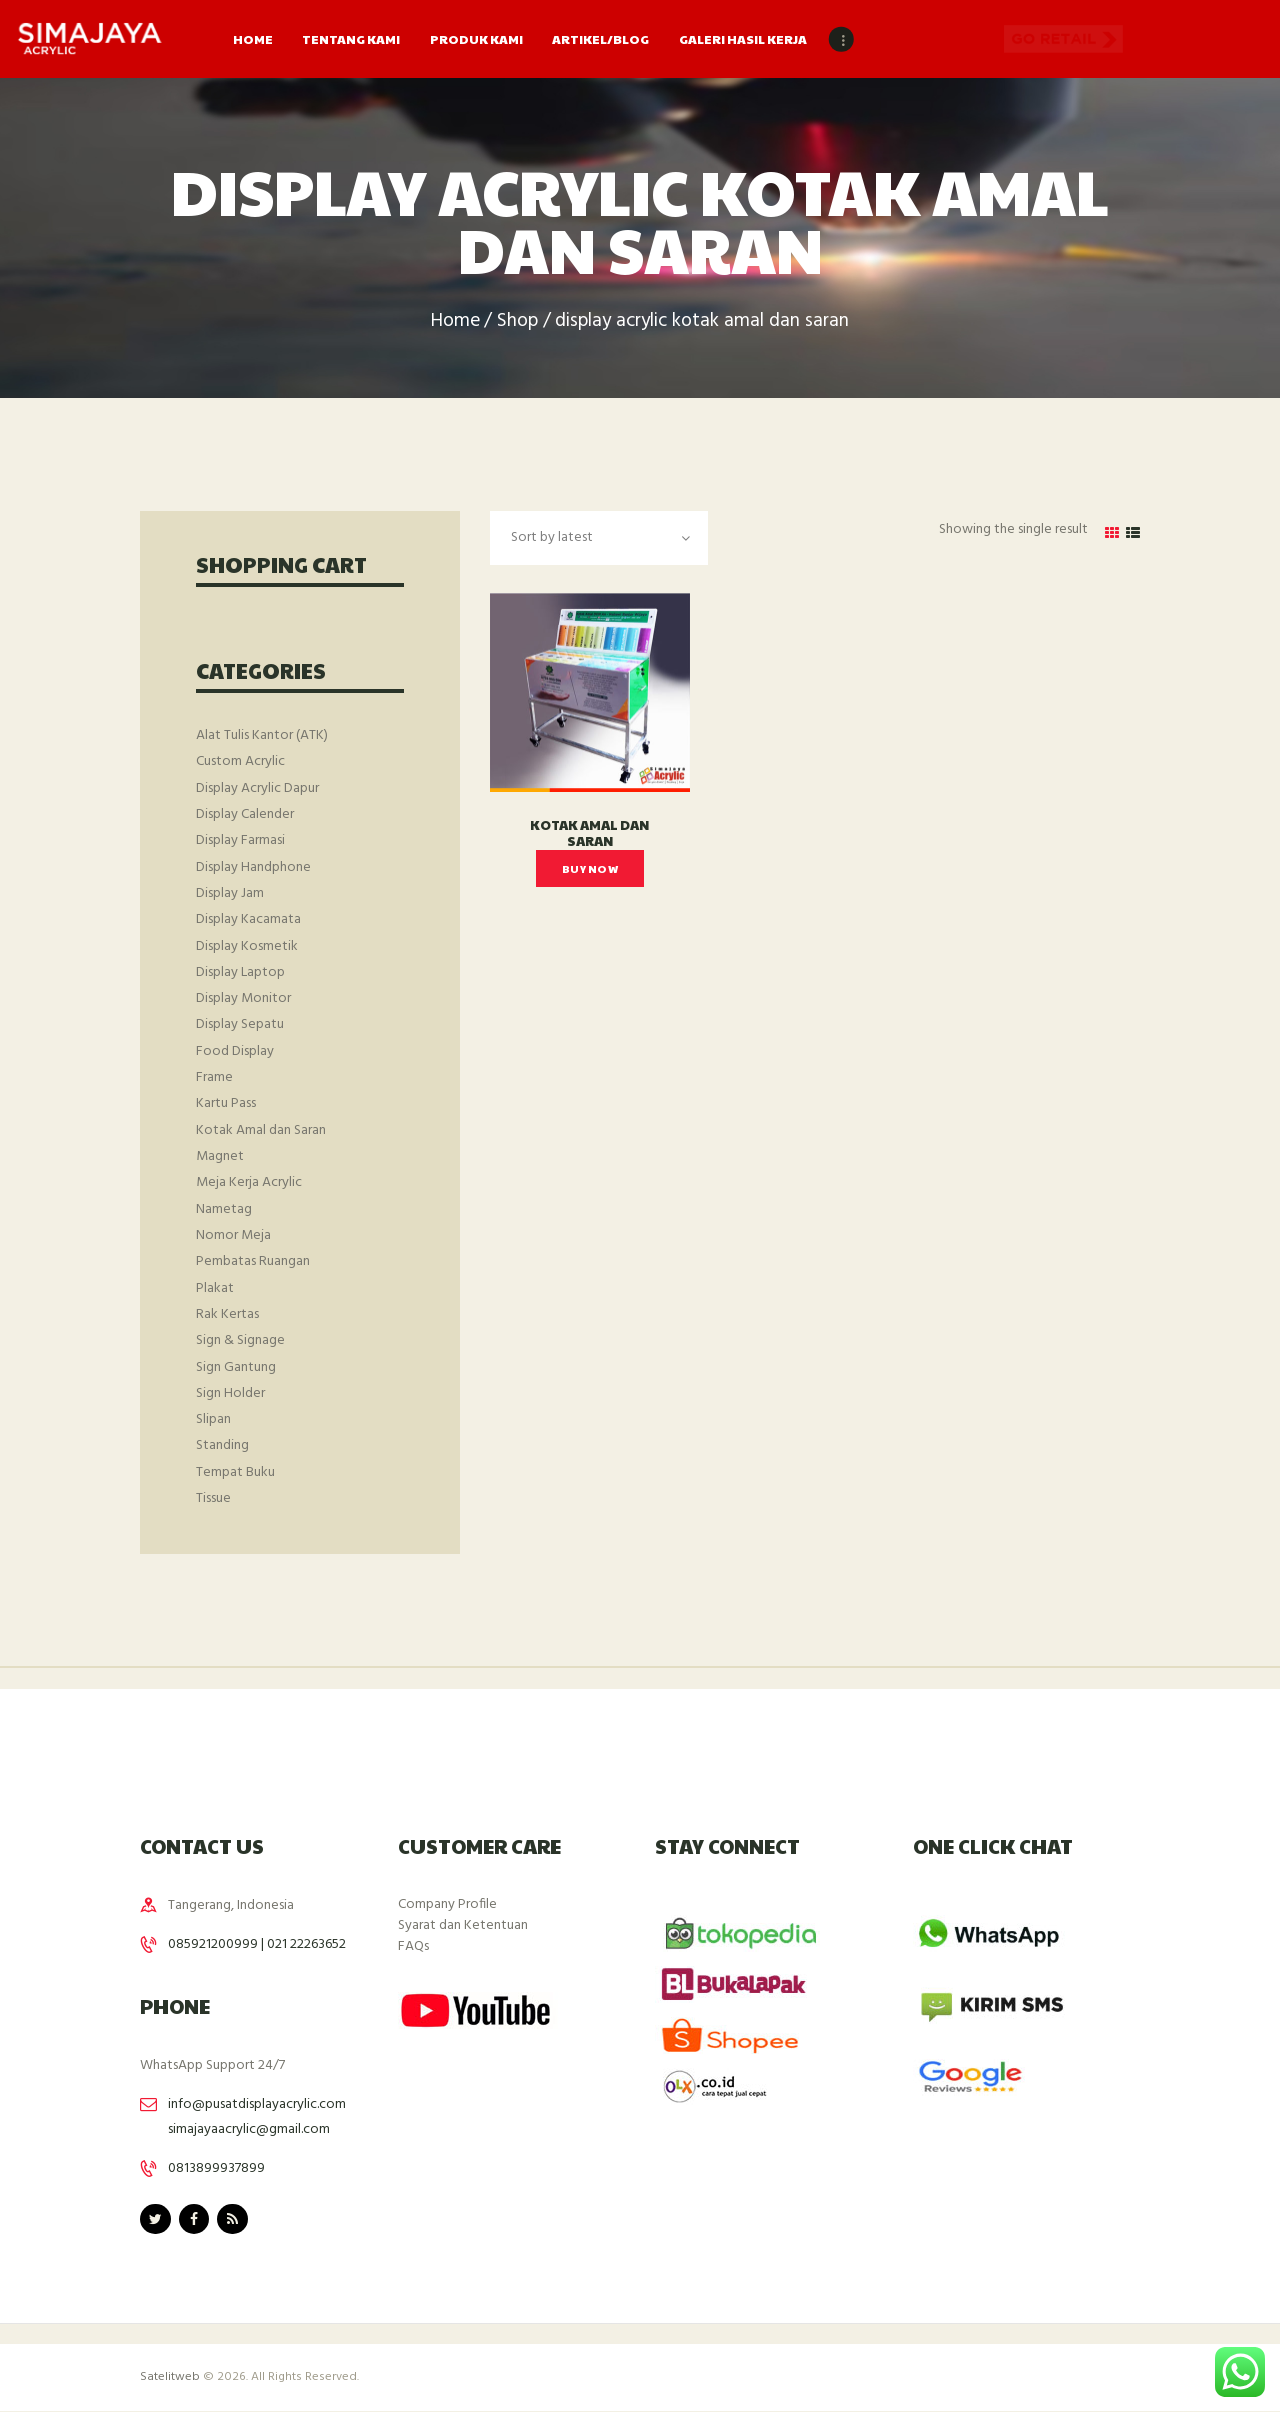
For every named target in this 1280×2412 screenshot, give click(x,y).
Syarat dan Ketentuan (463, 1925)
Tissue (213, 1498)
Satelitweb (170, 2377)
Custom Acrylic (240, 761)
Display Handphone (253, 867)
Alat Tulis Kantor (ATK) (262, 735)
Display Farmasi (240, 840)
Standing (222, 1445)
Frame (214, 1077)
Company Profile (447, 1904)
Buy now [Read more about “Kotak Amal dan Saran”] (590, 868)
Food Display (235, 1051)
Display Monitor (243, 998)
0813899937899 (216, 2168)
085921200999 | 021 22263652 (257, 1944)
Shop (517, 321)
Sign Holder (230, 1393)
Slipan (213, 1419)
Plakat (215, 1288)
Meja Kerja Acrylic (249, 1182)
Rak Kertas (227, 1314)
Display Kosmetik (247, 946)
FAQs (413, 1946)
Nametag (224, 1209)
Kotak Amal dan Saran (589, 833)
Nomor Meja (233, 1235)
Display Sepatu (240, 1024)
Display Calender (245, 814)
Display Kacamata (248, 919)
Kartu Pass (226, 1103)
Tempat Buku (235, 1472)
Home (455, 321)
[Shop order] (599, 537)
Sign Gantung (236, 1367)
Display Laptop (240, 972)
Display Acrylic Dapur (257, 788)
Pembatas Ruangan (253, 1261)
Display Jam (230, 893)
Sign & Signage (240, 1340)
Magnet (220, 1156)
